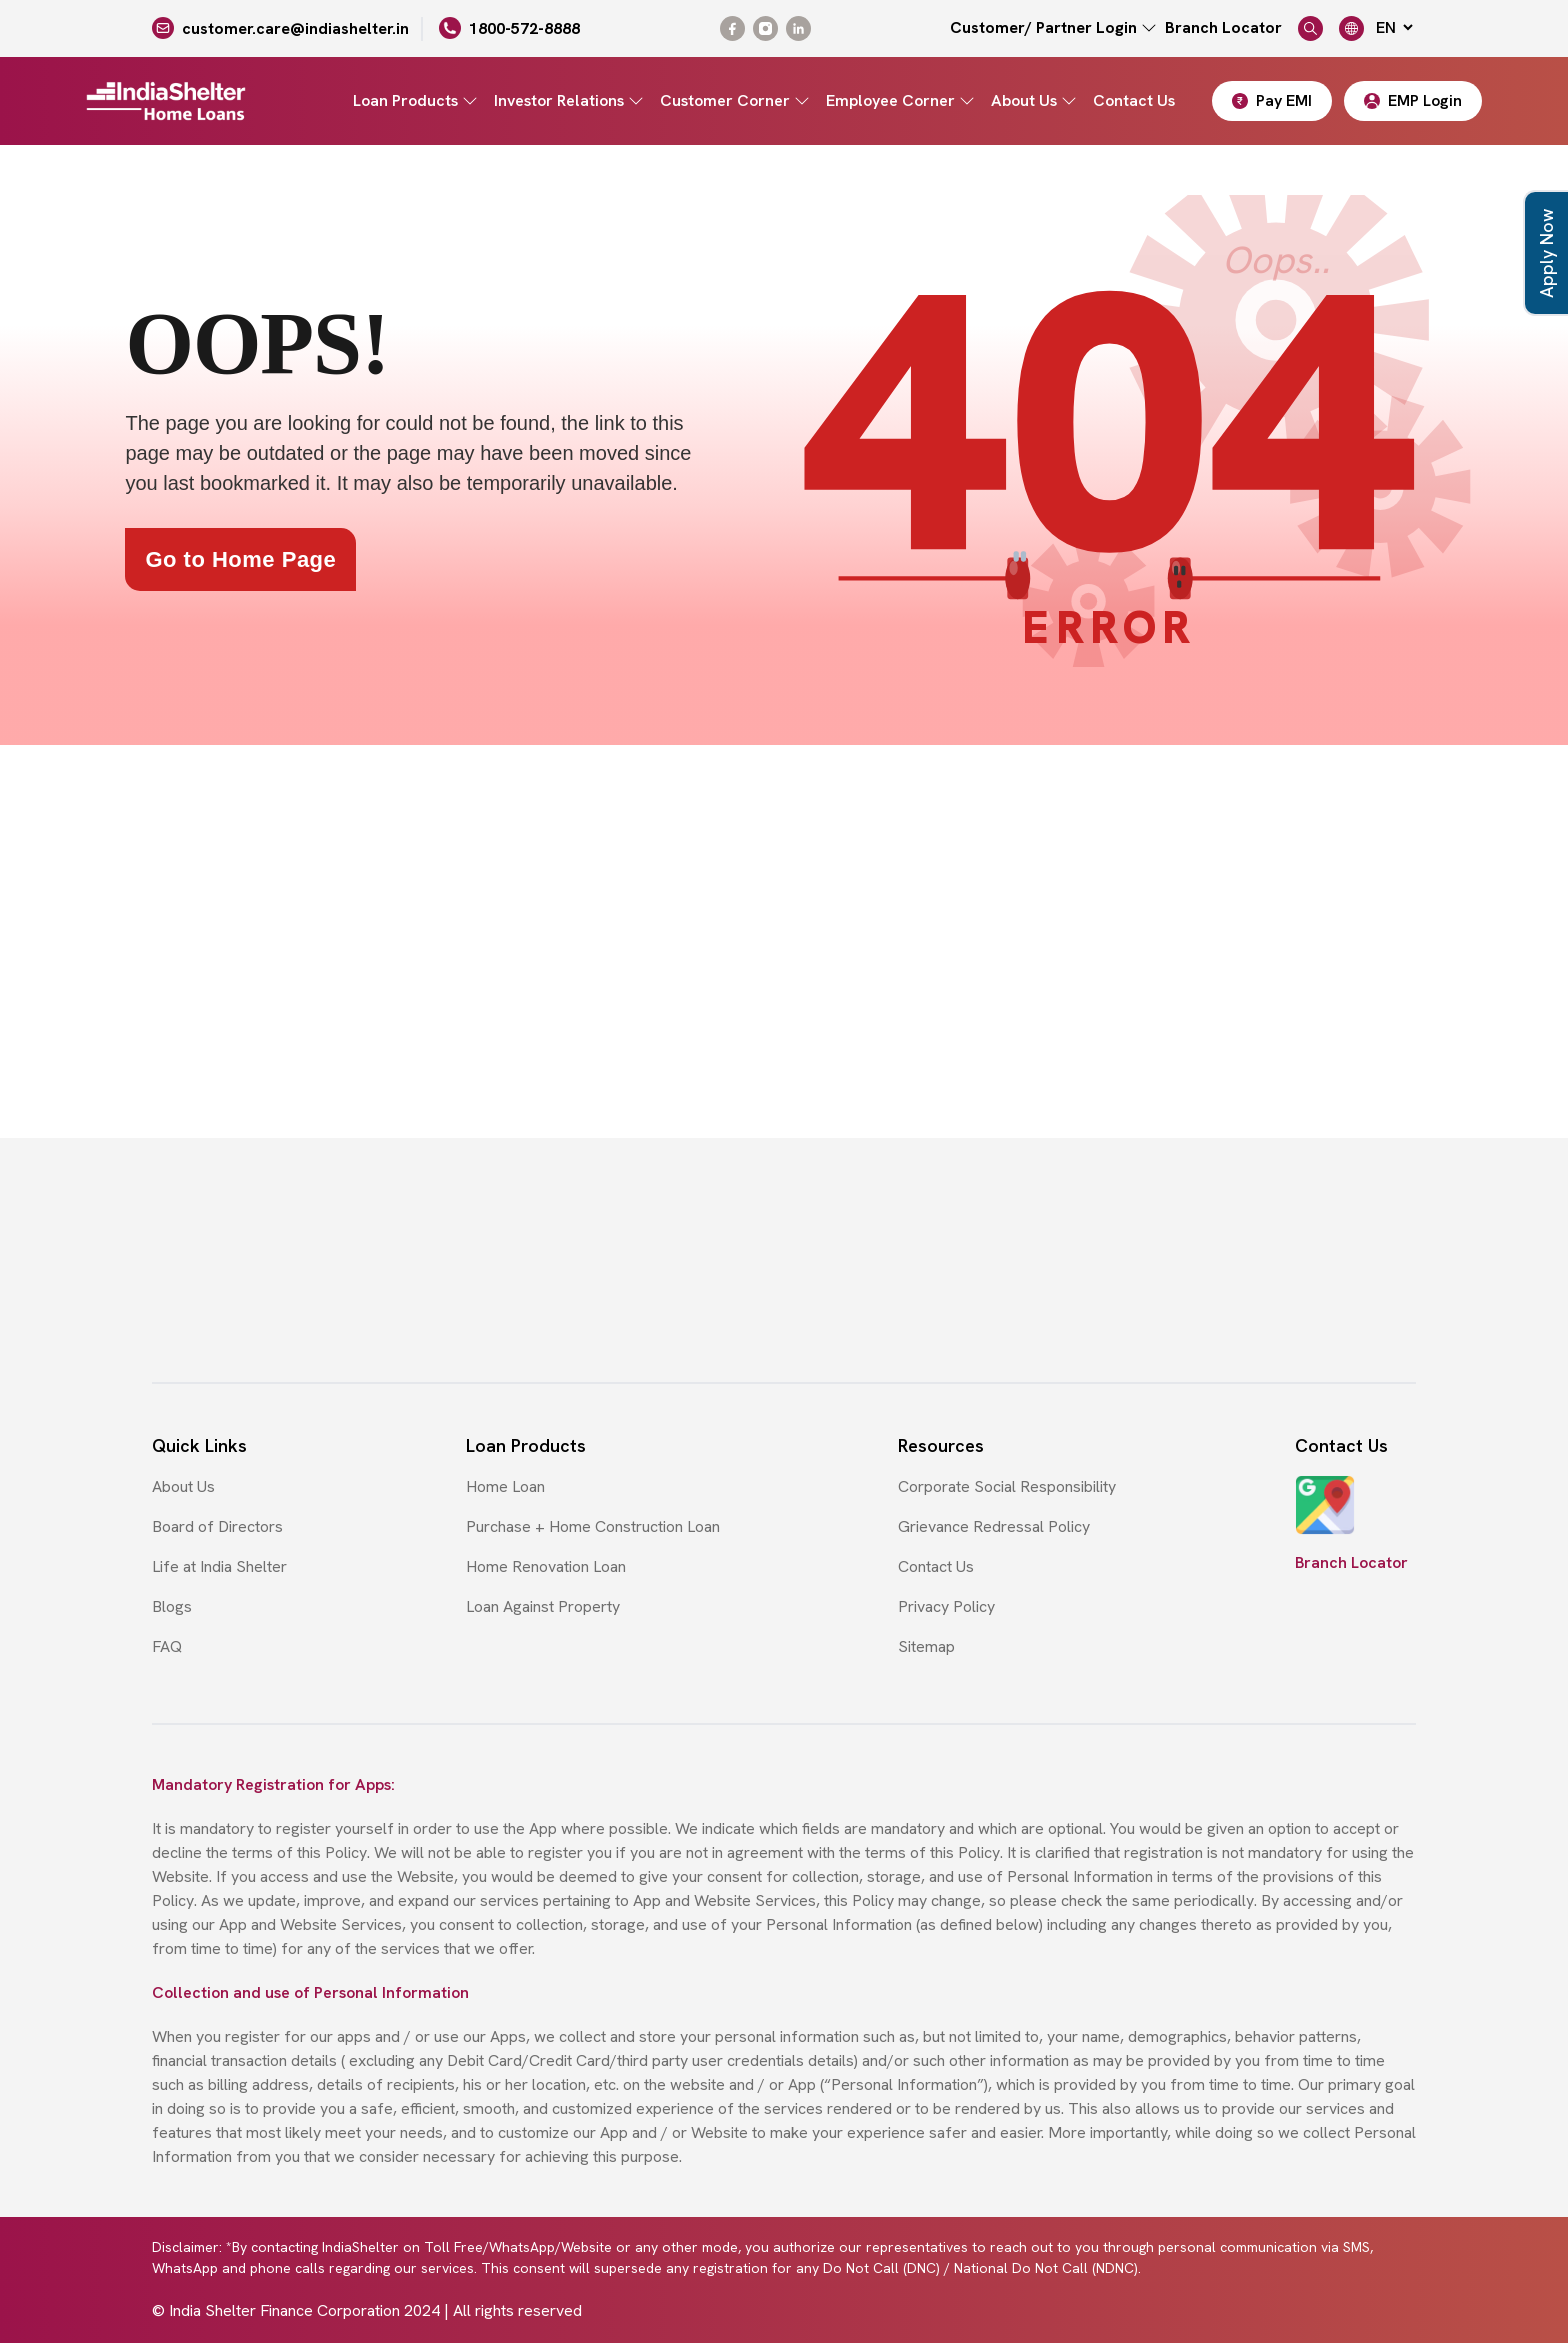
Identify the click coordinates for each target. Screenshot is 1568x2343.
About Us (183, 1486)
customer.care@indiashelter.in (295, 28)
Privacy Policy (946, 1606)
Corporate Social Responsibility (1007, 1486)
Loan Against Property (543, 1606)
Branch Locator (1223, 27)
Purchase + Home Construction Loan (593, 1526)
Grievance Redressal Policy (994, 1526)
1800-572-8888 (524, 28)
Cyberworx (1377, 2310)
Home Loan (505, 1486)
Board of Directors (217, 1526)
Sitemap (926, 1646)
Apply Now (1546, 253)
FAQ (167, 1646)
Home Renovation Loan (546, 1566)
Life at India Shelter (219, 1566)
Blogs (172, 1606)
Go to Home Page (240, 559)
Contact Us (1134, 100)
